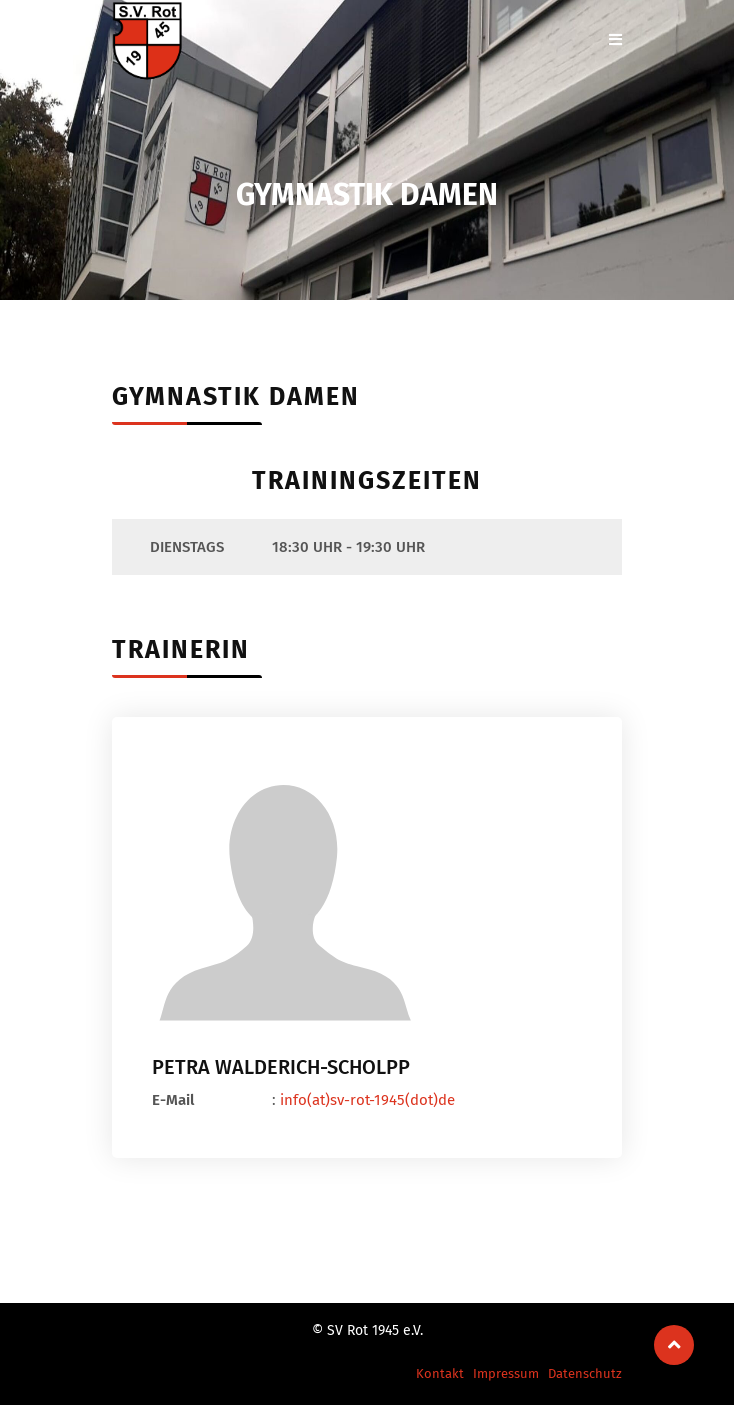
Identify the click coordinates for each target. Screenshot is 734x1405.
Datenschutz (585, 1373)
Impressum (506, 1373)
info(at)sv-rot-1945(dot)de (367, 1100)
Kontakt (440, 1373)
